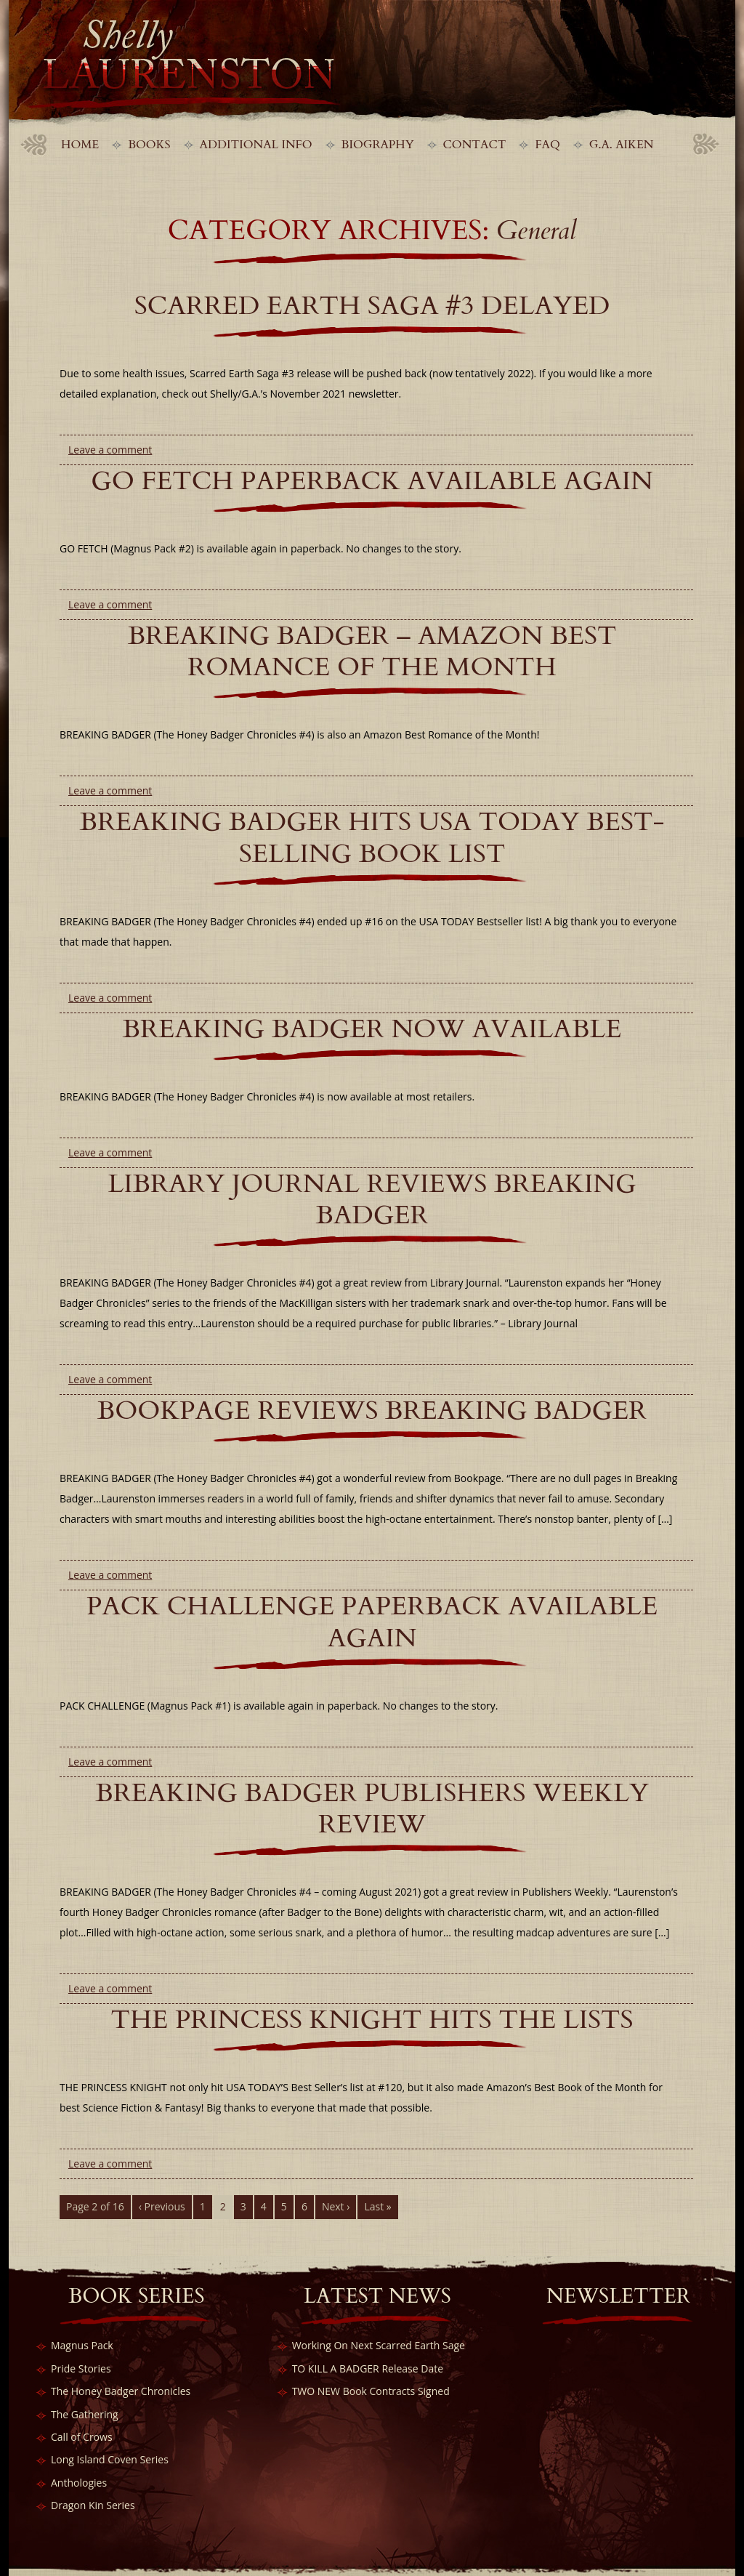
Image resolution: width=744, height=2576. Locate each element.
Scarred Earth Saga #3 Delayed (372, 305)
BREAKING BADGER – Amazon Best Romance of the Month (372, 651)
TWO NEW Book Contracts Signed (371, 2391)
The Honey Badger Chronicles (120, 2391)
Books (149, 145)
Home (80, 145)
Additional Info (256, 145)
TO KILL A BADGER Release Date (367, 2368)
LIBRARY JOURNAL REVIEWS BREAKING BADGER (372, 1199)
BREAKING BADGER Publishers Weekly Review (372, 1808)
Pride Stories (81, 2368)
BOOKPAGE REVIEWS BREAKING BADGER (372, 1410)
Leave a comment (110, 449)
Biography (377, 145)
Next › (336, 2206)
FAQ (547, 145)
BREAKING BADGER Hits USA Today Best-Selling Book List (371, 837)
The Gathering (84, 2414)
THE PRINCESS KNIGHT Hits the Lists (372, 2019)
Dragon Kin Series (93, 2505)
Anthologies (79, 2483)
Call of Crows (82, 2437)
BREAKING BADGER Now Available (372, 1029)
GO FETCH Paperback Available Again (371, 481)
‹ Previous (162, 2206)
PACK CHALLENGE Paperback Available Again (372, 1621)
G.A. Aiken (621, 145)
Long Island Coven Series (110, 2459)
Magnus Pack (82, 2345)
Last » (377, 2206)
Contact (474, 145)
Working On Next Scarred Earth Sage (378, 2345)
